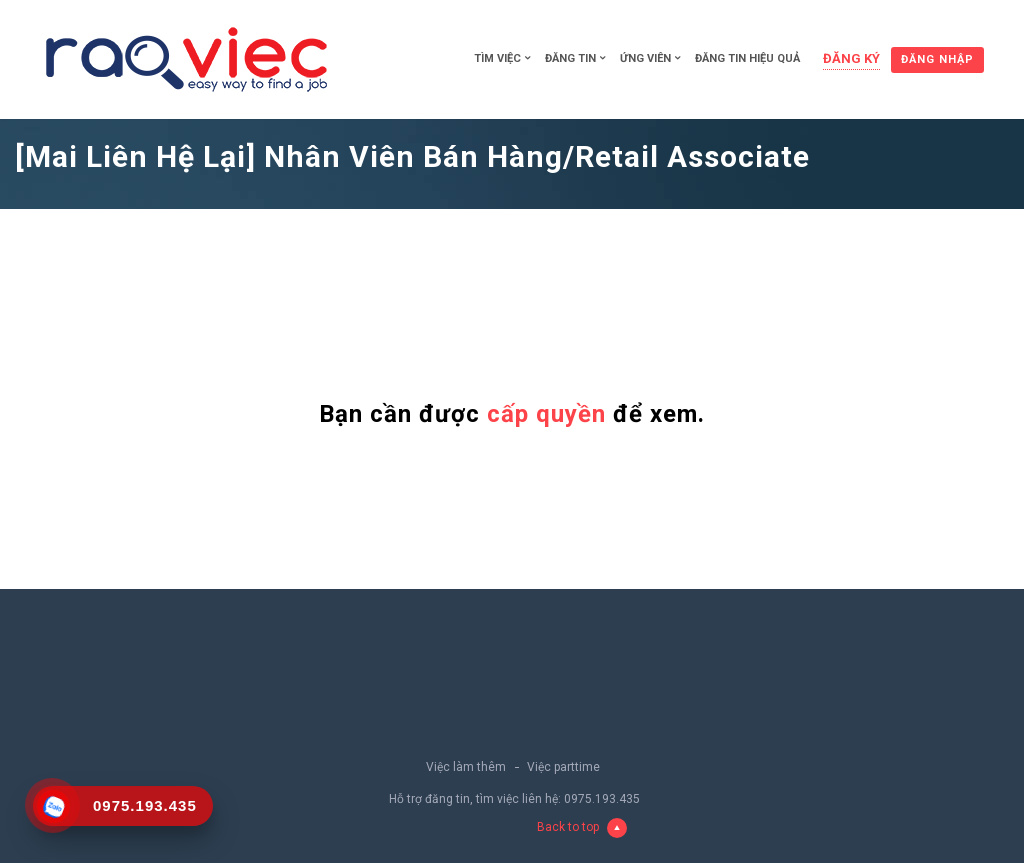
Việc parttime (563, 767)
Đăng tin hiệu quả (747, 58)
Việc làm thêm (466, 767)
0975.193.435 (602, 799)
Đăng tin (570, 58)
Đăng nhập (937, 59)
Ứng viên (645, 58)
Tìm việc (497, 58)
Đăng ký (851, 58)
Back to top (582, 828)
